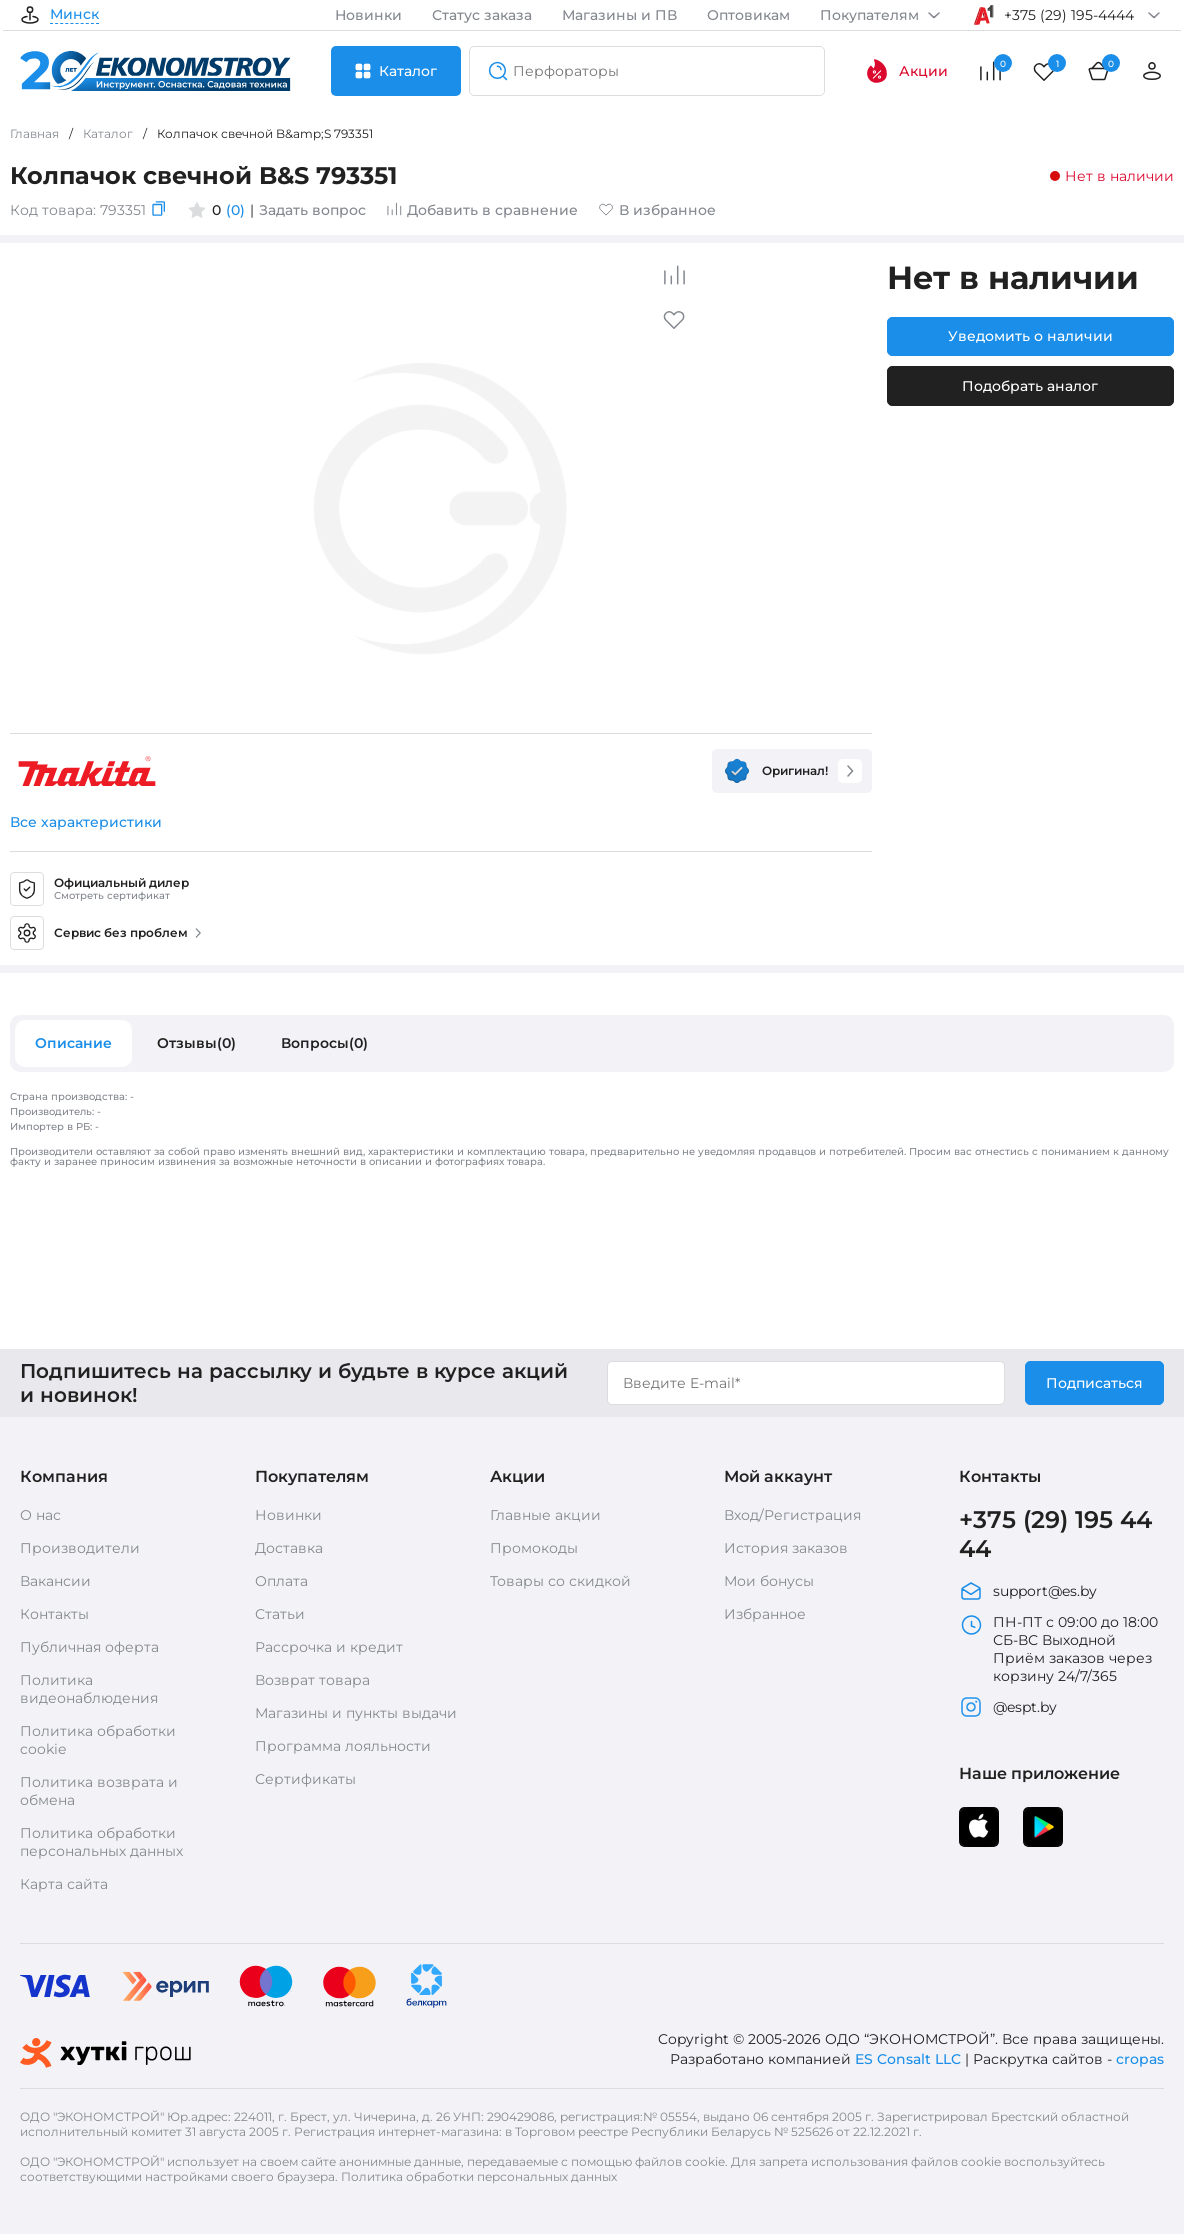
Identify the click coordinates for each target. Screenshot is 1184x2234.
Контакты (54, 1614)
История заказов (786, 1548)
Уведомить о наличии (1030, 336)
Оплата (281, 1581)
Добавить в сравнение (482, 210)
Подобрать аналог (1030, 386)
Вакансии (55, 1581)
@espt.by (1008, 1707)
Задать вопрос (312, 210)
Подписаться (1094, 1383)
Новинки (368, 15)
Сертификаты (305, 1779)
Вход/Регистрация (792, 1515)
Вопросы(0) (324, 1043)
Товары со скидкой (560, 1581)
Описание (73, 1043)
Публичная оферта (89, 1647)
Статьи (280, 1614)
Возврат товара (312, 1680)
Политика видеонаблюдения (89, 1689)
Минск (74, 15)
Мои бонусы (769, 1581)
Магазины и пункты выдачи (356, 1713)
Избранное (765, 1614)
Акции (906, 71)
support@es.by (1028, 1591)
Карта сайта (64, 1884)
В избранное (657, 210)
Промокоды (534, 1548)
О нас (40, 1515)
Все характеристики (86, 822)
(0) (235, 210)
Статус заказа (482, 15)
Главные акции (545, 1515)
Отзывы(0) (196, 1043)
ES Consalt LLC (908, 2059)
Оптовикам (748, 15)
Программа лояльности (343, 1746)
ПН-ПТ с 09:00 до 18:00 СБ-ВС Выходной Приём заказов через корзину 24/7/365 (1058, 1649)
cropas (1140, 2059)
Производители (80, 1548)
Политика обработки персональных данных (101, 1842)
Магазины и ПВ (619, 15)
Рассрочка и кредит (329, 1647)
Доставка (289, 1548)
